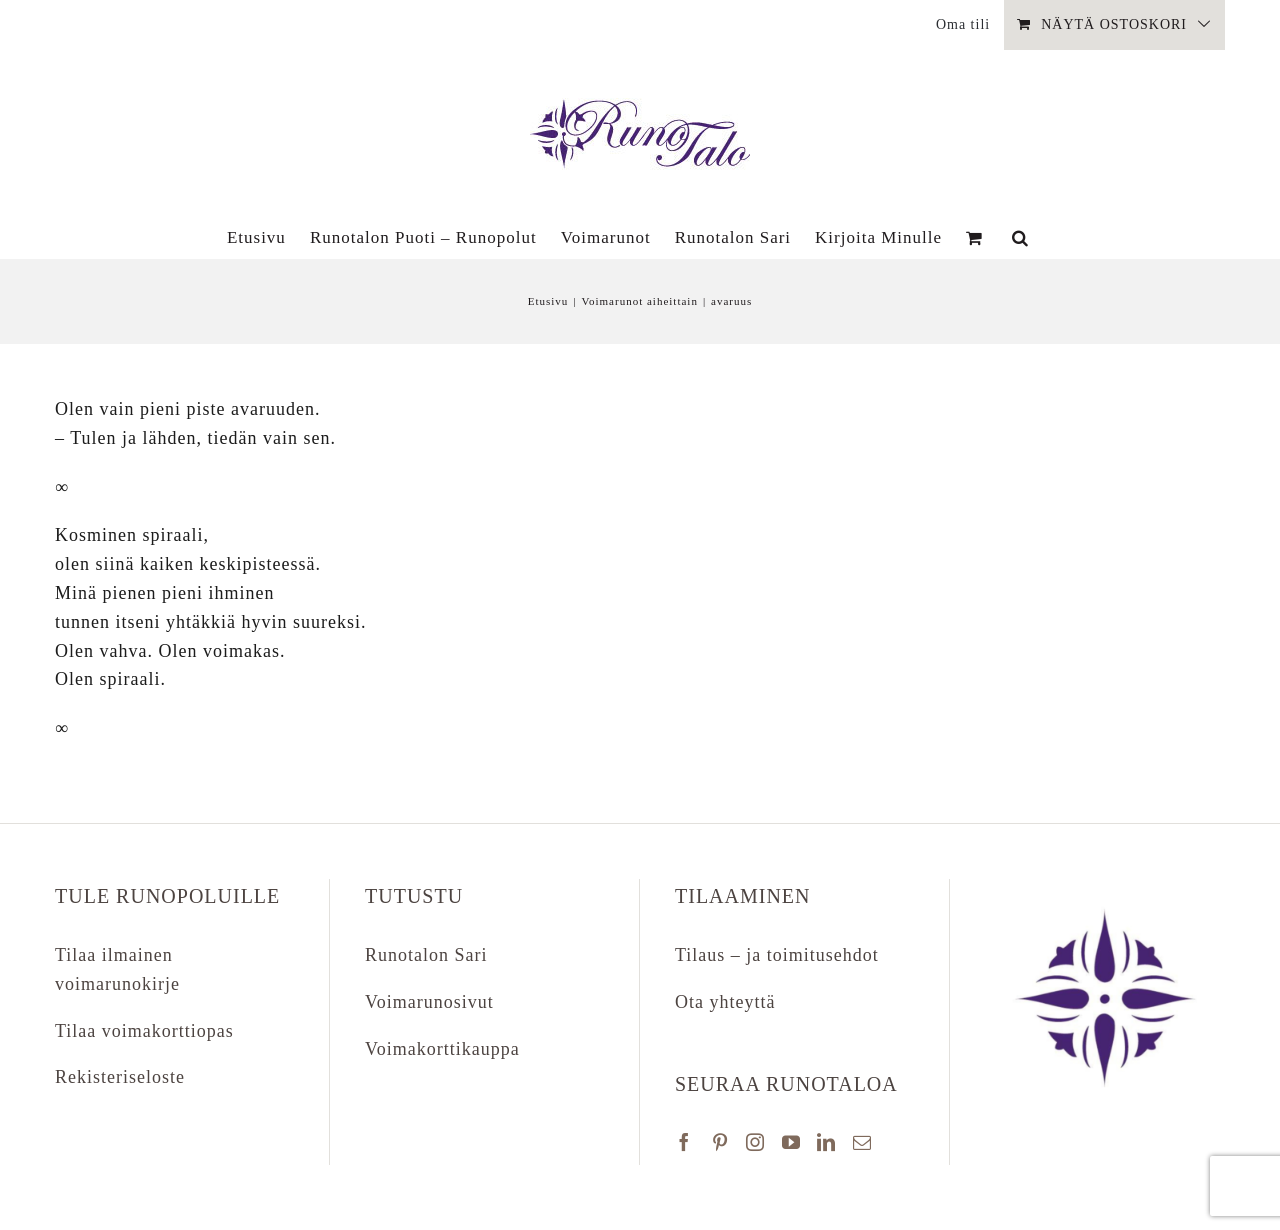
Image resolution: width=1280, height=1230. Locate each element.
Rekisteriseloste (120, 1077)
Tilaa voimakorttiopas (144, 1031)
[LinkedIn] (826, 1142)
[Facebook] (684, 1142)
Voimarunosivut (429, 1002)
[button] (1020, 237)
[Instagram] (755, 1142)
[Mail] (862, 1142)
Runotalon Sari (426, 955)
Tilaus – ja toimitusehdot (777, 955)
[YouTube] (791, 1142)
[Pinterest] (720, 1142)
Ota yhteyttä (725, 1002)
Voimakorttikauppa (442, 1049)
